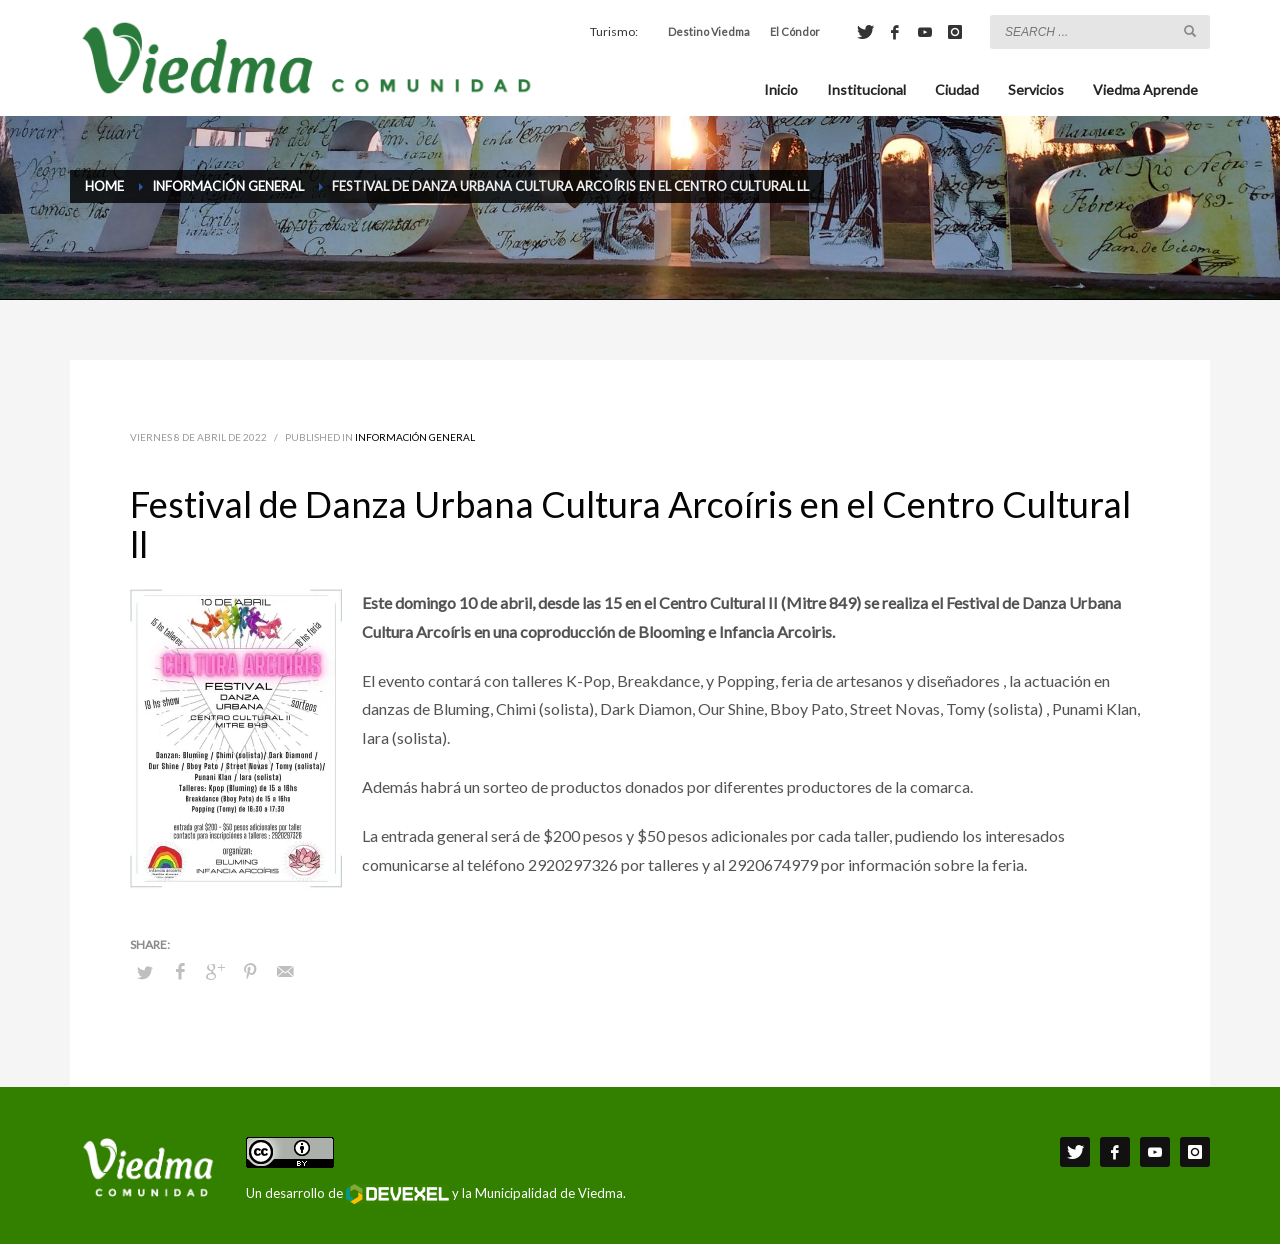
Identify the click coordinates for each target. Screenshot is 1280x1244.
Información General (415, 437)
